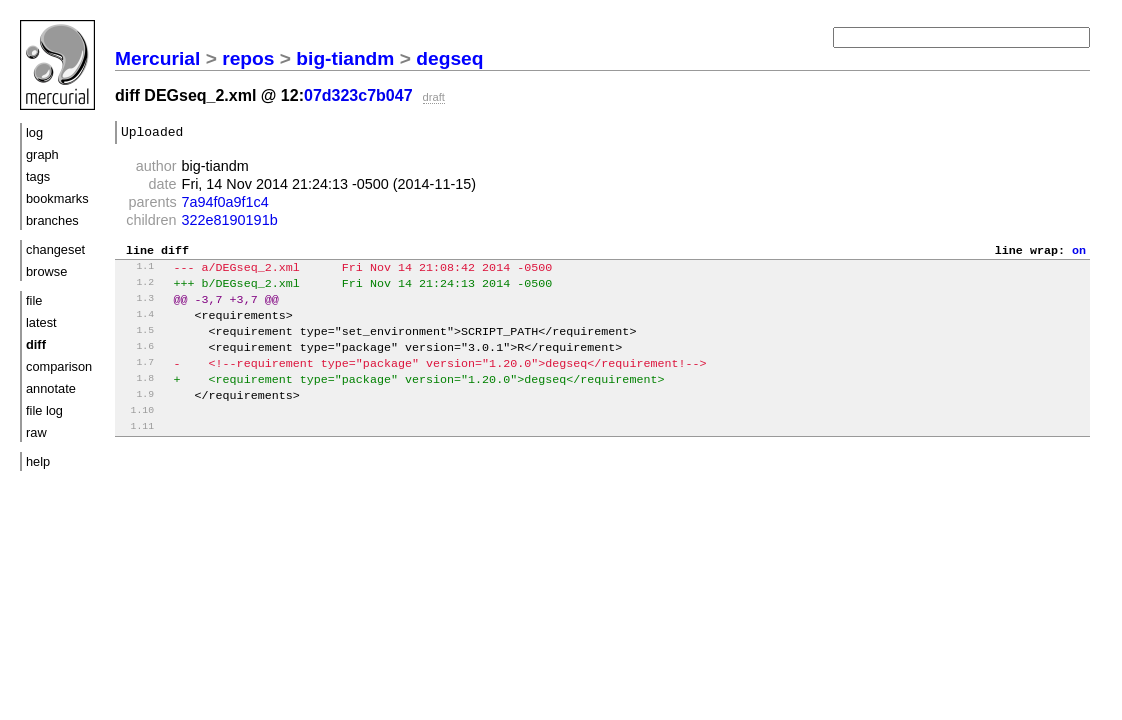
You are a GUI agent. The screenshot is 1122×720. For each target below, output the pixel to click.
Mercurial (157, 58)
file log (44, 410)
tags (38, 176)
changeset (55, 249)
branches (52, 220)
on (1079, 255)
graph (42, 154)
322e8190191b (230, 223)
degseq (449, 58)
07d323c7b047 (358, 95)
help (38, 461)
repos (248, 58)
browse (46, 271)
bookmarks (57, 198)
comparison (59, 366)
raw (36, 432)
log (34, 132)
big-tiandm (345, 58)
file (34, 300)
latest (41, 322)
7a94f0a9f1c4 (225, 205)
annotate (51, 388)
